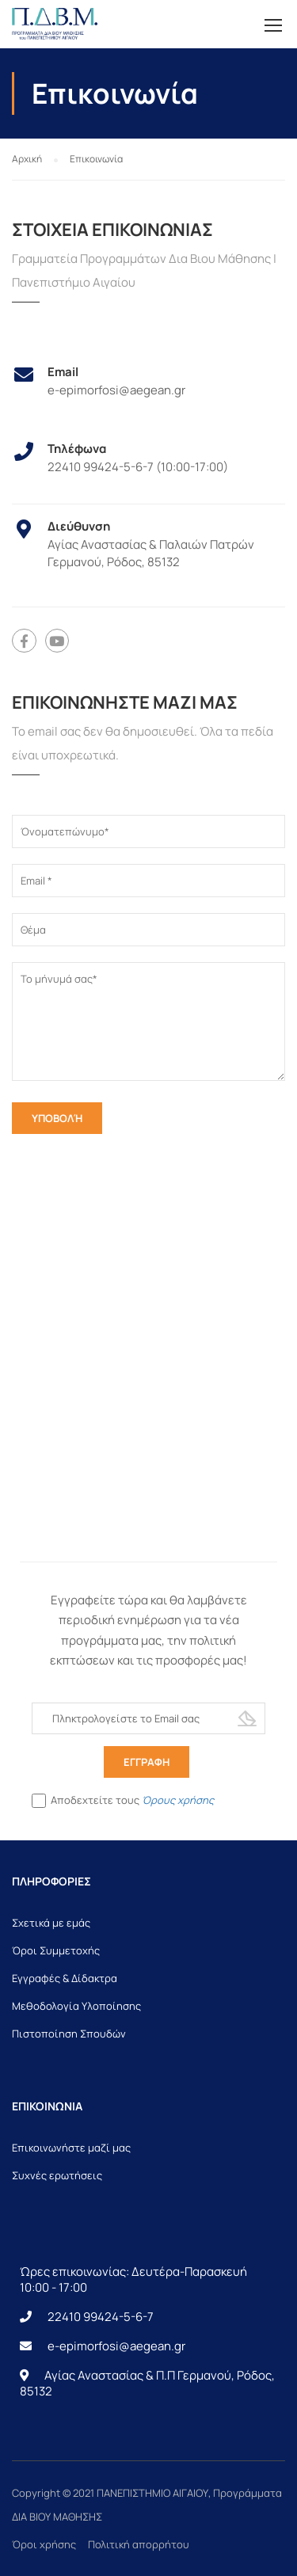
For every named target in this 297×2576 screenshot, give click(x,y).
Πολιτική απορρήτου (138, 2544)
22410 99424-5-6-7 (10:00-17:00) (138, 467)
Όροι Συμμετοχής (56, 1950)
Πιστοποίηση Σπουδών (69, 2033)
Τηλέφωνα (77, 448)
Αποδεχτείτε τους (123, 1801)
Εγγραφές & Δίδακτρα (64, 1978)
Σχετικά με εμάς (51, 1923)
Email (63, 371)
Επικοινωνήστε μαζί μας (71, 2147)
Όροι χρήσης (44, 2544)
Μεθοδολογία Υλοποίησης (76, 2006)
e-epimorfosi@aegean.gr (116, 390)
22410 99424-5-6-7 (101, 2316)
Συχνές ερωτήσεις (57, 2175)
